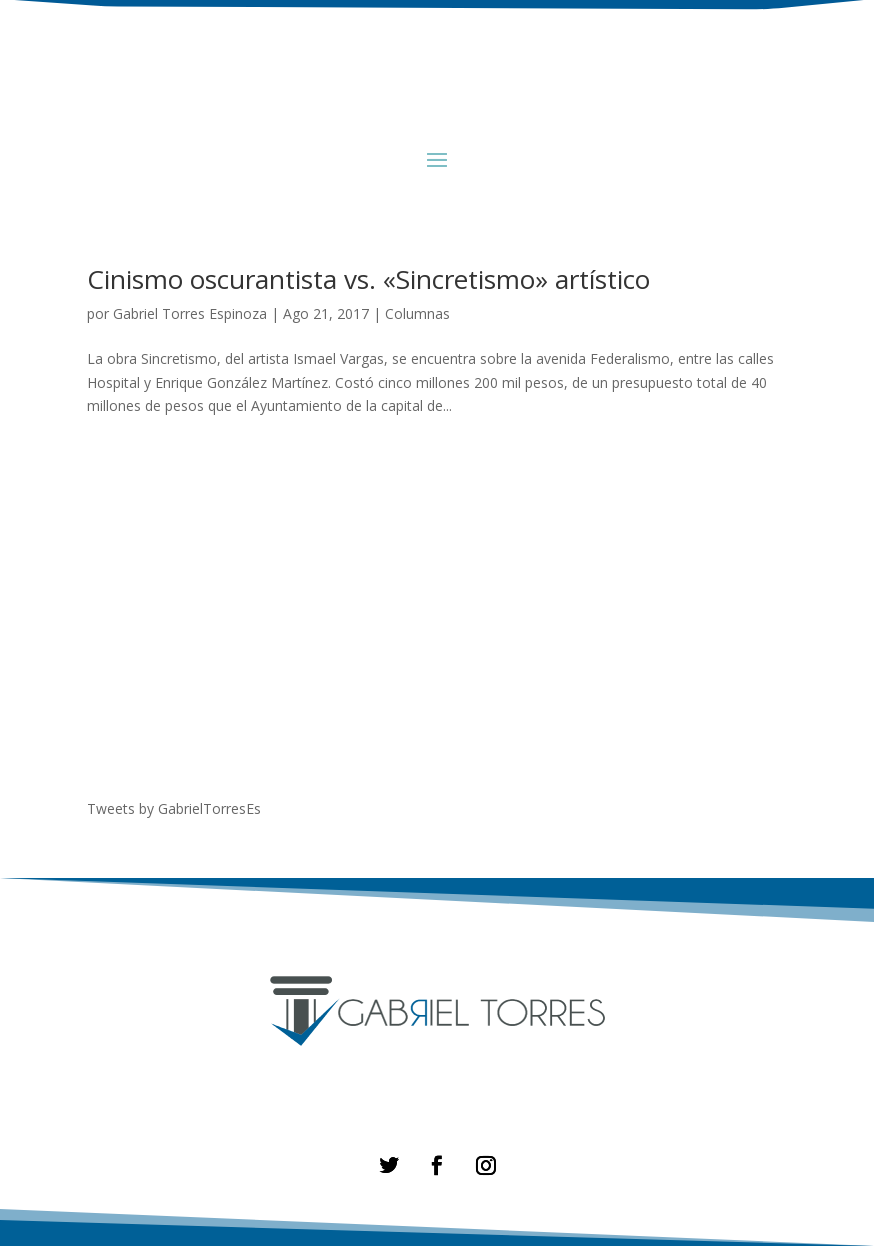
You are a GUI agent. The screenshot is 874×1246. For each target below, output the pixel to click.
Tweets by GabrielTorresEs (174, 808)
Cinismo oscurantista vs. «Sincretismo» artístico (368, 279)
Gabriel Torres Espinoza (190, 313)
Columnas (417, 313)
